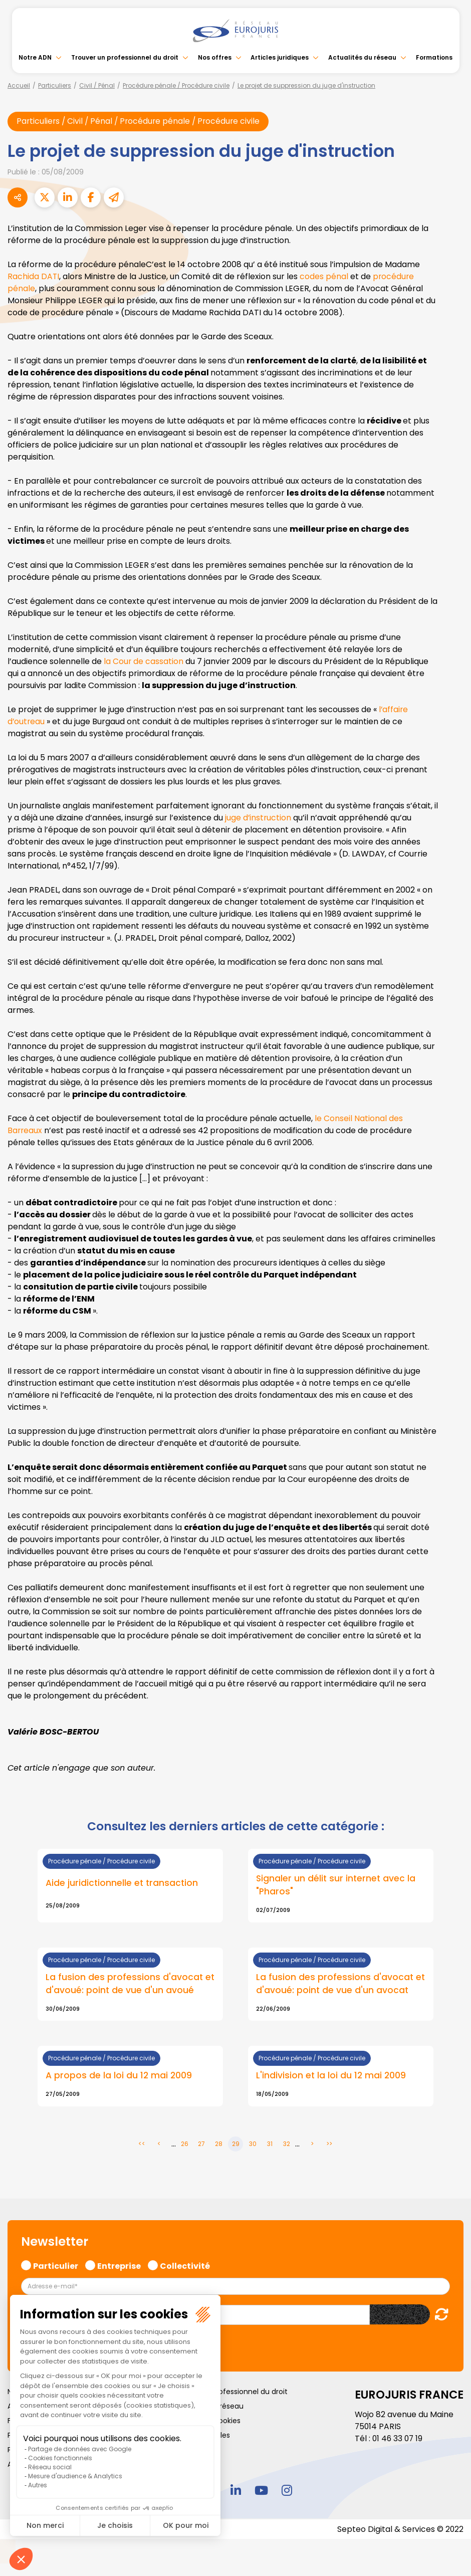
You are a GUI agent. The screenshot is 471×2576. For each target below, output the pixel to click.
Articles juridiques (280, 57)
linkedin (235, 2490)
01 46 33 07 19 (398, 2439)
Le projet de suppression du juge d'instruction (306, 85)
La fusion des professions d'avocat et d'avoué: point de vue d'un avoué (126, 1984)
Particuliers (54, 85)
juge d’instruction (259, 817)
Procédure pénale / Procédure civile (176, 85)
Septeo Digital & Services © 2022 (399, 2530)
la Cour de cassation (145, 661)
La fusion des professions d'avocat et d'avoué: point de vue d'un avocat (338, 1984)
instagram (286, 2490)
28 (218, 2144)
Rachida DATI (34, 276)
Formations (434, 57)
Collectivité (185, 2265)
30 (253, 2144)
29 (236, 2144)
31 (270, 2144)
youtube (261, 2490)
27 (201, 2144)
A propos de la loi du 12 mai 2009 (119, 2076)
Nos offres (214, 57)
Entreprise (119, 2265)
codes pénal (325, 276)
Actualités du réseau (362, 57)
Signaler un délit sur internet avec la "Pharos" (336, 1884)
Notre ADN (35, 57)
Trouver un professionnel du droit (124, 57)
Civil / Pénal (97, 85)
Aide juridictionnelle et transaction (123, 1883)
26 (184, 2144)
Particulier (55, 2265)
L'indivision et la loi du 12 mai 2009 (331, 2076)
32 (286, 2144)
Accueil (19, 85)
